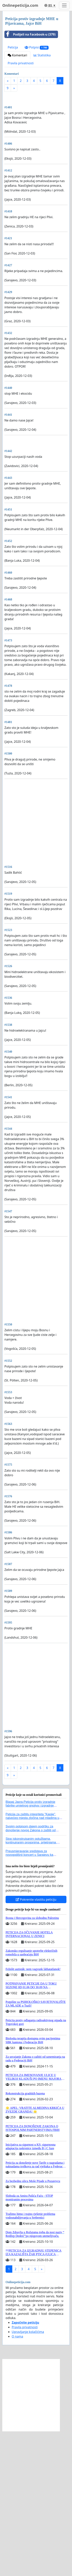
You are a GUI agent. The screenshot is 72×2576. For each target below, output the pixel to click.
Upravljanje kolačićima (28, 2476)
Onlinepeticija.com (20, 5)
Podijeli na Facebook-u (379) (30, 34)
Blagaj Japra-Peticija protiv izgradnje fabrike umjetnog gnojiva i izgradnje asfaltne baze (30, 1950)
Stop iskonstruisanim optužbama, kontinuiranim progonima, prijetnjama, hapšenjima (31, 1987)
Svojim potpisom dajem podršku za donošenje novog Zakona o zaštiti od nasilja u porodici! (31, 1975)
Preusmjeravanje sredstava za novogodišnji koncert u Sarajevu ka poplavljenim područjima (29, 1999)
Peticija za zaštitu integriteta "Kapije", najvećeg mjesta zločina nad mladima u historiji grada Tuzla (32, 1962)
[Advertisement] (36, 134)
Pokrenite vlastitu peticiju (36, 2044)
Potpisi (37, 47)
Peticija (13, 47)
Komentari (17, 55)
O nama (17, 2481)
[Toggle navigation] (64, 5)
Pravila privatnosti (21, 63)
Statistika (42, 55)
